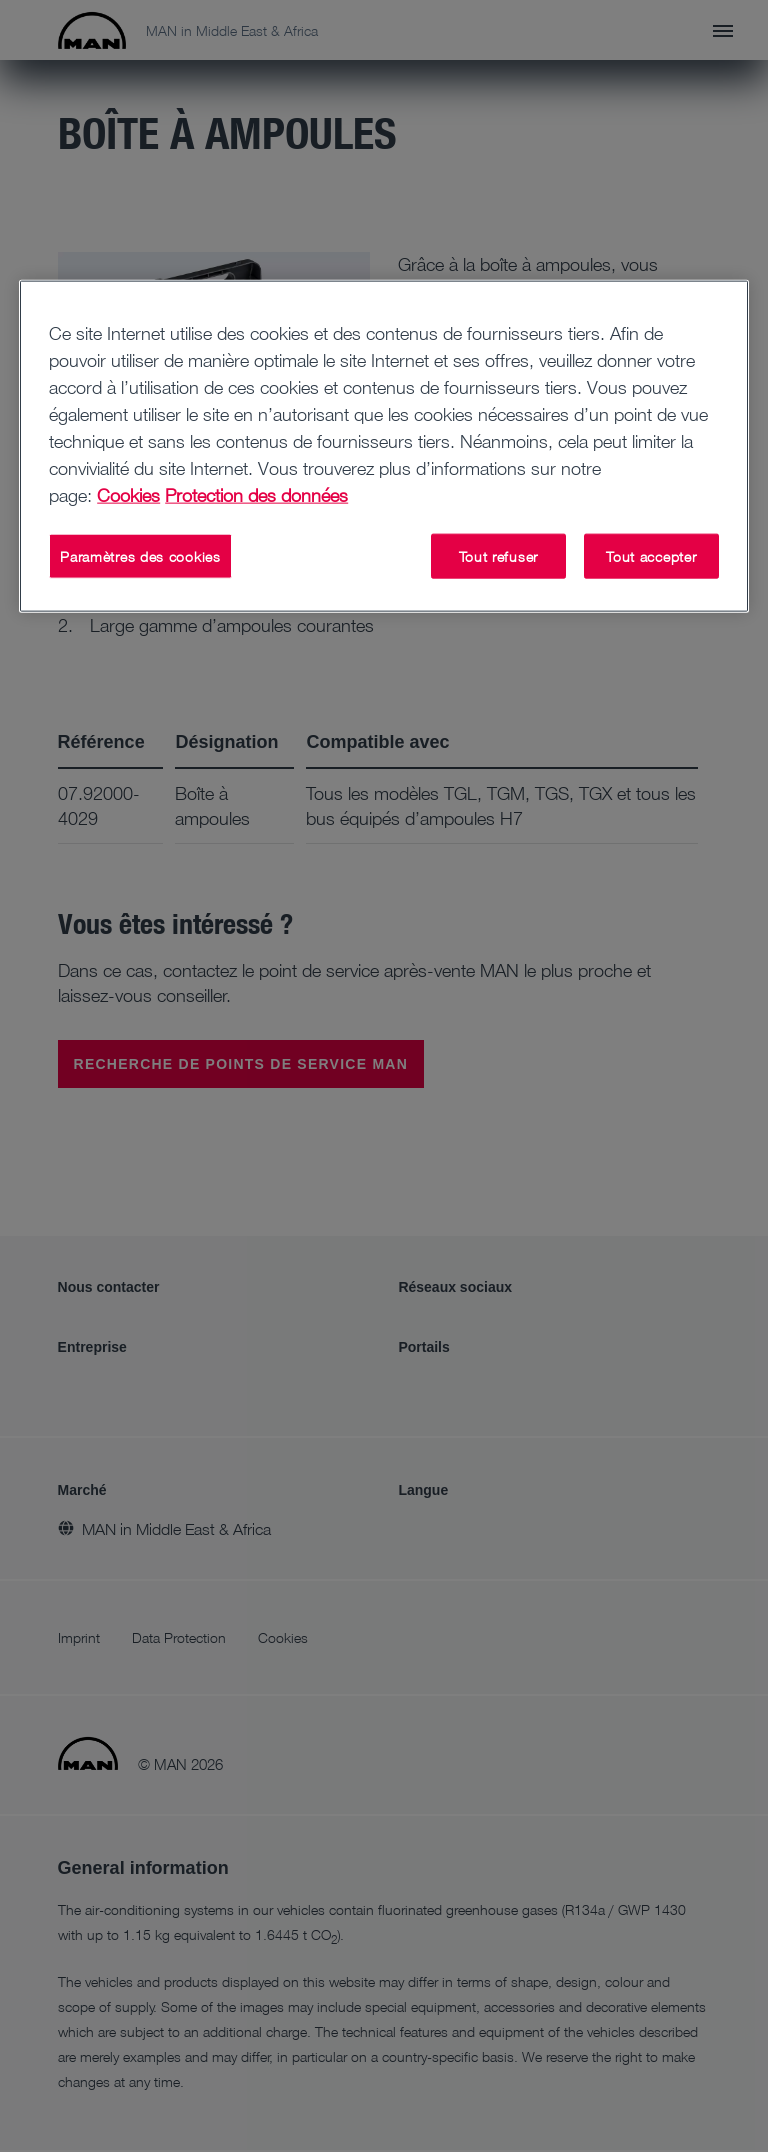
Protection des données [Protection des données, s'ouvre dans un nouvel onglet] (256, 494)
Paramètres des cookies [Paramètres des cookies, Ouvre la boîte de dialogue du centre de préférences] (140, 555)
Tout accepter (651, 555)
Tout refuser (498, 555)
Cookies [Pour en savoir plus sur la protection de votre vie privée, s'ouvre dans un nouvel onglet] (128, 494)
